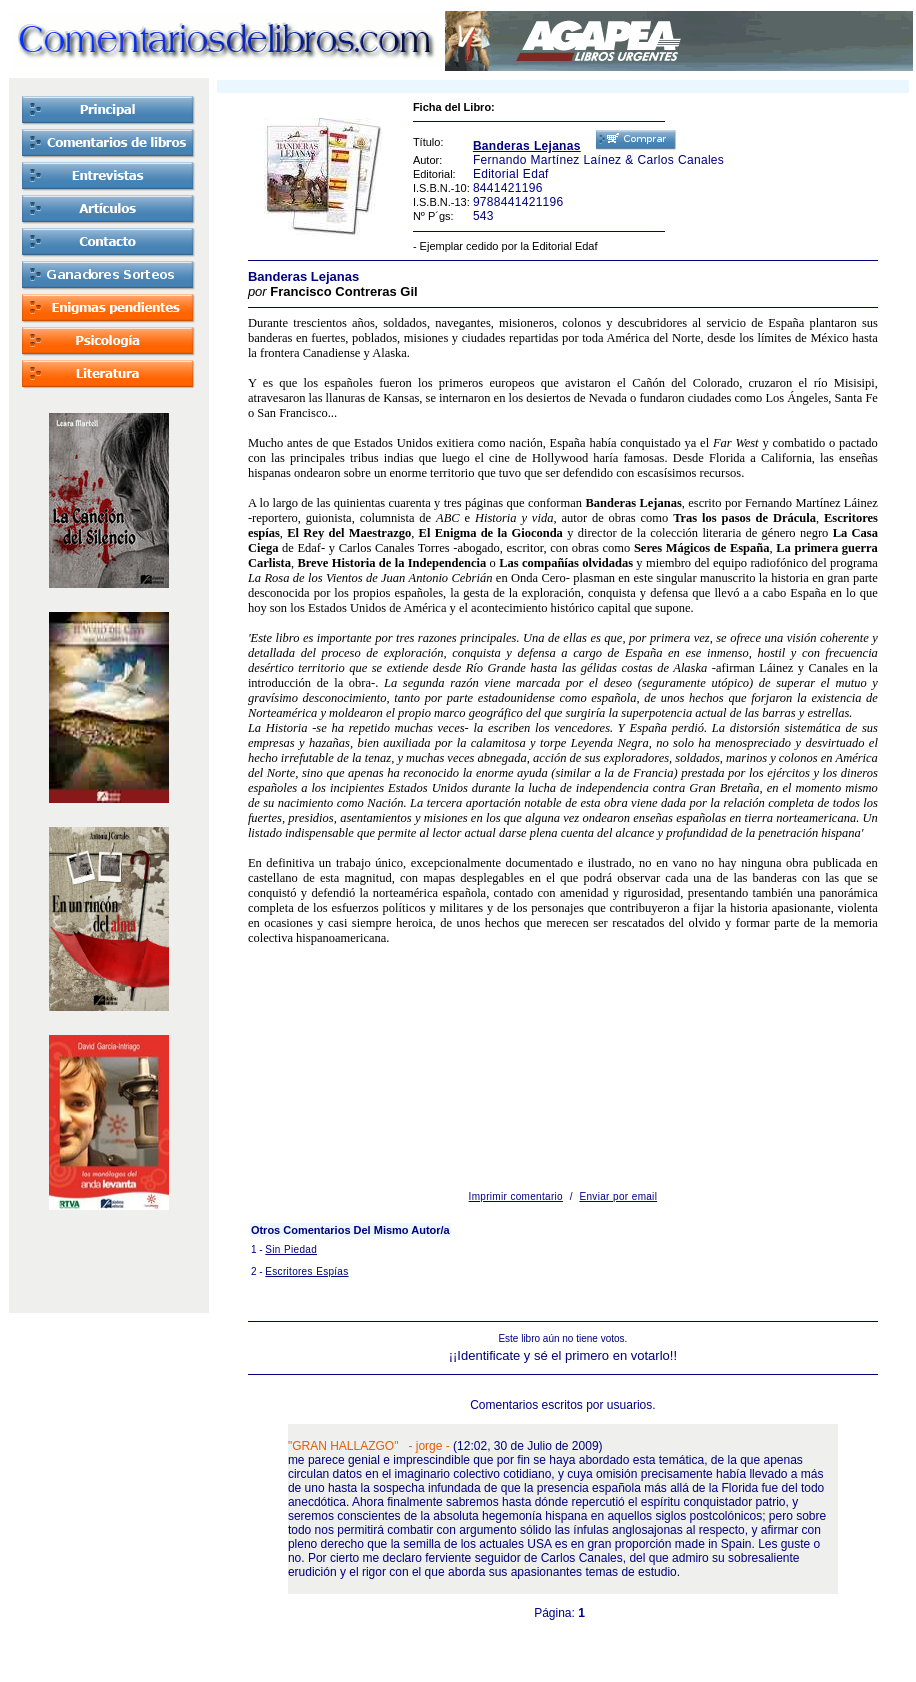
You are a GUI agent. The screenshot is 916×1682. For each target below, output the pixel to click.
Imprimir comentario (516, 1196)
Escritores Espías (306, 1271)
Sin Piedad (291, 1249)
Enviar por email (619, 1196)
